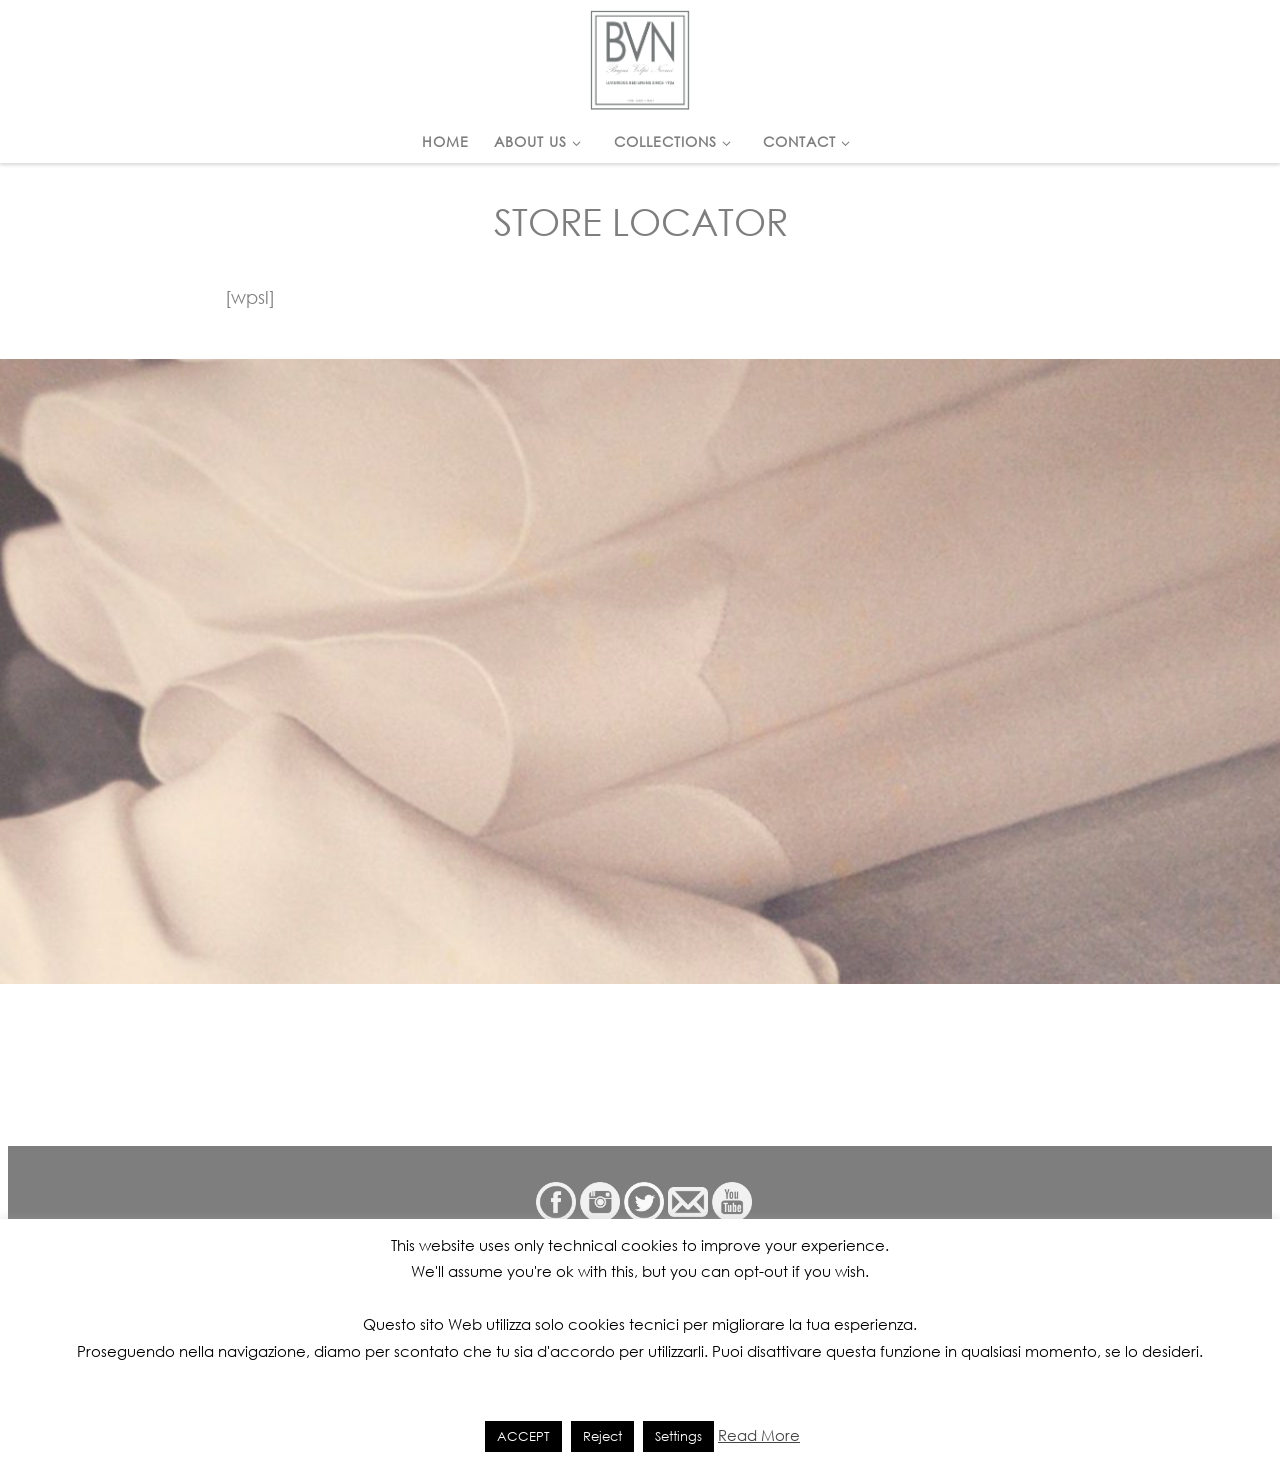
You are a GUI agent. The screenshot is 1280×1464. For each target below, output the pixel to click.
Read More (759, 1435)
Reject (602, 1436)
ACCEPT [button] (523, 1436)
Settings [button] (678, 1436)
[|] (640, 55)
